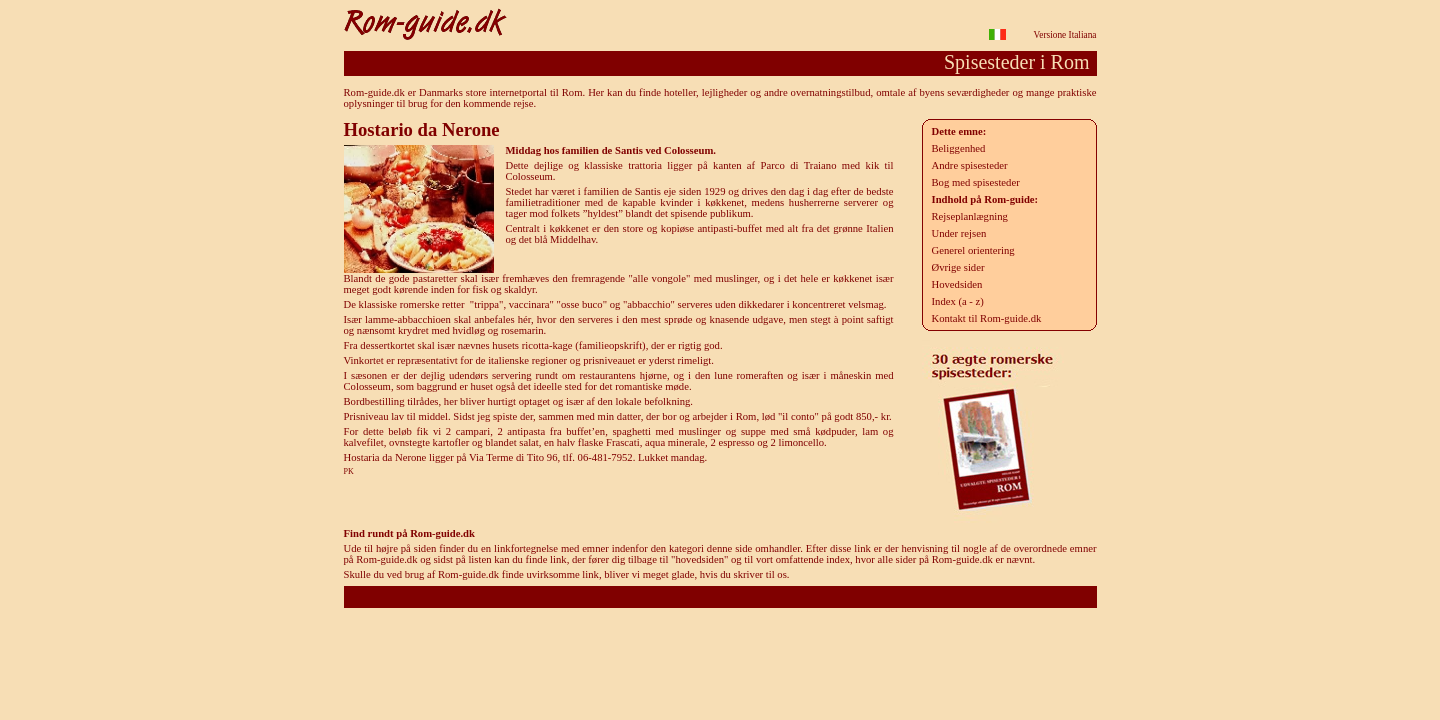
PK (349, 471)
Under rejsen (959, 233)
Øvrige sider (958, 267)
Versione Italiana (1065, 35)
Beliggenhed (959, 148)
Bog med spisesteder (976, 182)
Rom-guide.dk (719, 596)
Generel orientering (973, 250)
